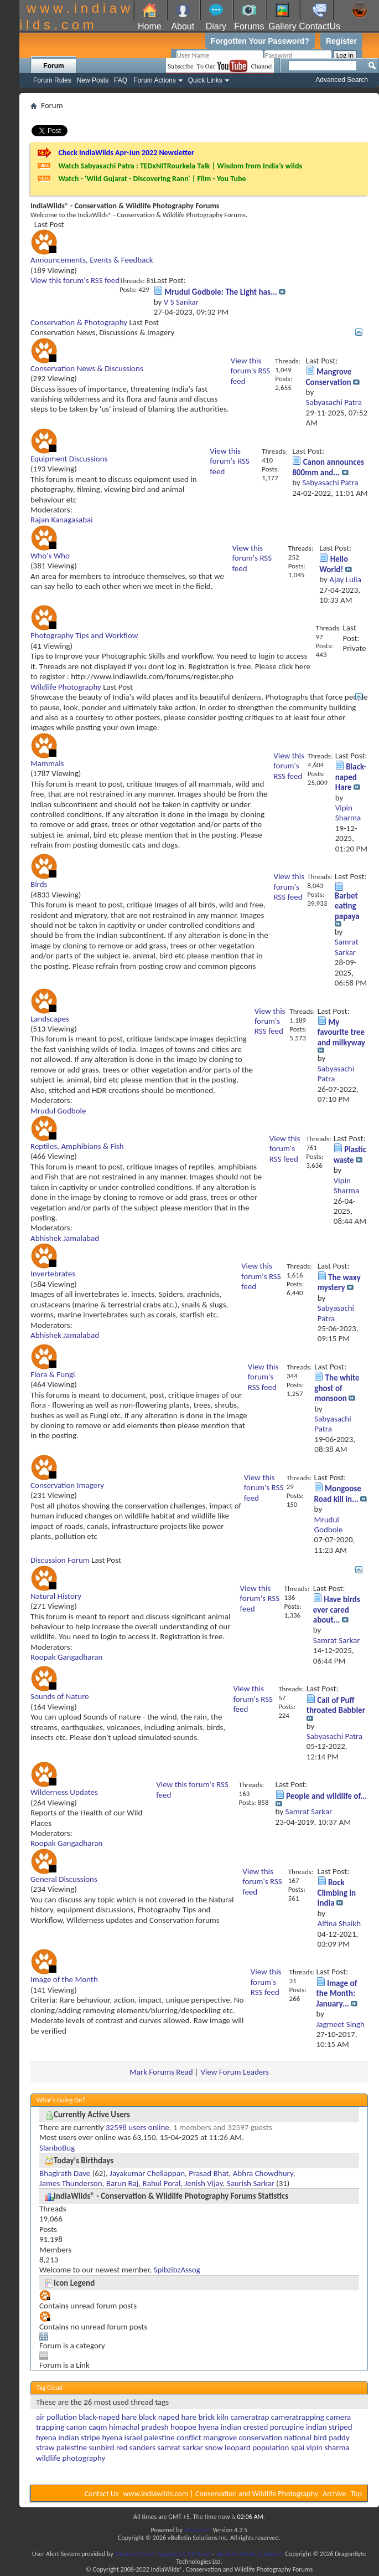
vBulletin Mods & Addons (249, 2554)
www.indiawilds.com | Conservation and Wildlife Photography (220, 2493)
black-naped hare (108, 2417)
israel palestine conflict (162, 2437)
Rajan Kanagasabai (61, 520)
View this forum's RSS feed (75, 280)
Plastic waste (350, 1154)
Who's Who (50, 556)
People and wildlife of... (326, 1796)
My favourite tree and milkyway (341, 1032)
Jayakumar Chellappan (147, 2173)
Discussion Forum (60, 1560)
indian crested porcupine (262, 2427)
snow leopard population (247, 2447)
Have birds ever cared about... (336, 1609)
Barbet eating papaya (347, 906)
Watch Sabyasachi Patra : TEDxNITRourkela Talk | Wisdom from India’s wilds (180, 166)
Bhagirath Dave (64, 2173)
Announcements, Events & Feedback (91, 260)
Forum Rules (52, 80)
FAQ (120, 80)
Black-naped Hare (350, 777)
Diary (216, 26)
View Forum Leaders (234, 2072)
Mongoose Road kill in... (337, 1493)
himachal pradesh (139, 2427)
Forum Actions (154, 80)
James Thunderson (70, 2183)
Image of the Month (64, 1979)
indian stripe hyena (90, 2437)
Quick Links (205, 80)
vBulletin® (197, 2530)
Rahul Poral (162, 2183)
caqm (98, 2427)
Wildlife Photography (65, 687)
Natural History (55, 1596)
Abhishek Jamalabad (64, 1238)
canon (76, 2427)
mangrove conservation (242, 2437)
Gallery (282, 26)
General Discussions (63, 1879)
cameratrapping (297, 2417)
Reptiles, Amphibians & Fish (77, 1146)
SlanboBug (57, 2148)
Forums (249, 26)
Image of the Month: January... (336, 1993)
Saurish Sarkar (250, 2183)
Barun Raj (122, 2183)
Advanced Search (341, 80)
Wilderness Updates (64, 1792)
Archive (334, 2493)
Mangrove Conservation (329, 377)
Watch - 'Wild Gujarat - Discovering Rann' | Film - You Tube (152, 178)
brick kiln (213, 2417)
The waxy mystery (339, 1282)
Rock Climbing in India (337, 1892)
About (182, 26)
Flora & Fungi (52, 1374)
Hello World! (333, 564)
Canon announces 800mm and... (328, 467)
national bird (305, 2437)
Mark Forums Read (161, 2072)
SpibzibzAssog (177, 2270)
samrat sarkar (180, 2447)
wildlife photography (70, 2458)
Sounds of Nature (59, 1696)
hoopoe (183, 2427)
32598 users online (137, 2127)
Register (341, 41)
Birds (38, 884)
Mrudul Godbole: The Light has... (220, 292)
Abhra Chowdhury (263, 2173)
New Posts (92, 80)
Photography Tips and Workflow (84, 635)
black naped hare (167, 2417)
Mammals (47, 763)
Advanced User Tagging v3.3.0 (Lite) (162, 2554)
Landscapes (49, 1019)
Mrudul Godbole (58, 1111)
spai (297, 2447)
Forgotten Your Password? (260, 41)
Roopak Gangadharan (66, 1657)
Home (150, 26)
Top (356, 2493)
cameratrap (250, 2417)
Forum (53, 66)
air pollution (56, 2417)
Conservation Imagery (67, 1485)
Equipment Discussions (68, 459)
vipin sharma (328, 2447)
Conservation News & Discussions (86, 368)
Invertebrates (52, 1274)
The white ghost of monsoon (336, 1388)
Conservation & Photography (78, 322)
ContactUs (319, 26)
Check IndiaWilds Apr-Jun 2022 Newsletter (126, 152)
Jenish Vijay (204, 2183)
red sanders (135, 2447)
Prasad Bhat (209, 2173)
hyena (208, 2427)
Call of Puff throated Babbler (336, 1705)
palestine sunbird (85, 2447)
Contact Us (102, 2493)
